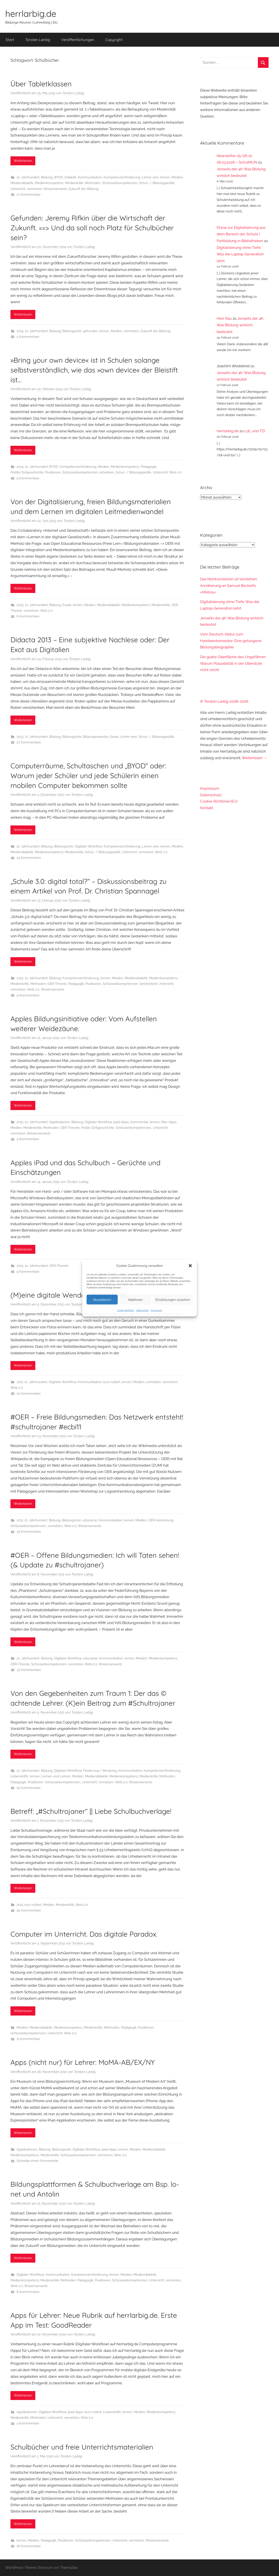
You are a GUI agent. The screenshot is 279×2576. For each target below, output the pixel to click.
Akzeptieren (102, 1300)
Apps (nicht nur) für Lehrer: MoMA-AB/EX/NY (82, 2062)
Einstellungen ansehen (172, 1300)
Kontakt (206, 808)
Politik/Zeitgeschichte (27, 472)
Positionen (53, 472)
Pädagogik (149, 467)
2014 (20, 331)
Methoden (92, 183)
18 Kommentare (29, 2546)
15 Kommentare (29, 1788)
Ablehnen (135, 1300)
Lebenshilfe (19, 1776)
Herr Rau (224, 318)
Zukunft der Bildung (83, 189)
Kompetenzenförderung (122, 177)
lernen (165, 177)
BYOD (58, 177)
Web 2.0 (175, 472)
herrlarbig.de (30, 13)
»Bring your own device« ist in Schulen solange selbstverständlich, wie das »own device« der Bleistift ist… (94, 370)
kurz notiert (111, 1382)
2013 (20, 605)
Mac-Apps (168, 1122)
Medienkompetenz (49, 183)
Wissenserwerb (55, 189)
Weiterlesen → (254, 758)
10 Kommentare (29, 1394)
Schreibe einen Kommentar (37, 2161)
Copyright (113, 39)
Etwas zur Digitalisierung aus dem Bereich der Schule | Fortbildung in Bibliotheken (241, 234)
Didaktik (71, 177)
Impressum (156, 1310)
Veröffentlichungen (77, 39)
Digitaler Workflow (88, 846)
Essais (66, 605)
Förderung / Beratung (100, 1771)
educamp (90, 1520)
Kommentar (139, 1122)
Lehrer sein (150, 177)
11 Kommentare (28, 2039)
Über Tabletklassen (41, 83)
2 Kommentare (28, 337)
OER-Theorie (57, 984)
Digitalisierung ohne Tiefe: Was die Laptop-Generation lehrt (240, 254)
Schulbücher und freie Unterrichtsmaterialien (81, 2447)
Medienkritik (74, 183)
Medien (177, 177)
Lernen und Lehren (56, 1776)
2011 (20, 1382)
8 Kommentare (28, 2292)
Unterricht (18, 189)
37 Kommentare (29, 1670)
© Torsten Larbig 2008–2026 (224, 701)
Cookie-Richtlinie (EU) (219, 801)
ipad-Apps (121, 1122)
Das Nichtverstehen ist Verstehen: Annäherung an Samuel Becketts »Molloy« (228, 585)
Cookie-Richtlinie (125, 1310)
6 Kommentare (28, 616)
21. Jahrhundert (28, 177)
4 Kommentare (28, 1139)
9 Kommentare (28, 995)
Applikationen (59, 1122)
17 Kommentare (29, 194)
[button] (190, 1266)
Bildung (47, 177)
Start (10, 39)
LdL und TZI (254, 431)
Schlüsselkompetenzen (120, 183)
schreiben (106, 472)
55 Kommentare (29, 1910)
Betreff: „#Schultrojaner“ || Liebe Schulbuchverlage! (90, 1811)
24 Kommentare (29, 858)
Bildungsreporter (95, 737)
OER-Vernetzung (160, 1520)
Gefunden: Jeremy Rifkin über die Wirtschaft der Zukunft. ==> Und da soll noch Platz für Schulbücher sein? (92, 228)
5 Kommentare (28, 478)
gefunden (90, 331)
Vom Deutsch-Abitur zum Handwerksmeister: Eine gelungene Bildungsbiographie (231, 640)
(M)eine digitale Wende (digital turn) (68, 1295)
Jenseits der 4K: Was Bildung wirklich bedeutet (240, 325)
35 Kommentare (29, 1532)
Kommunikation (90, 177)
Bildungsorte (72, 331)
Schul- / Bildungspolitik (157, 183)
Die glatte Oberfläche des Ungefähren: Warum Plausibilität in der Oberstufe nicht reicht (233, 663)
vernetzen (34, 189)
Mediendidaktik (21, 183)
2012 (20, 978)
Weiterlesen (23, 161)
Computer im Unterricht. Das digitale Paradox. (83, 1934)
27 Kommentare (29, 742)
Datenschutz (142, 1310)
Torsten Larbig (37, 39)
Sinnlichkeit (148, 984)
